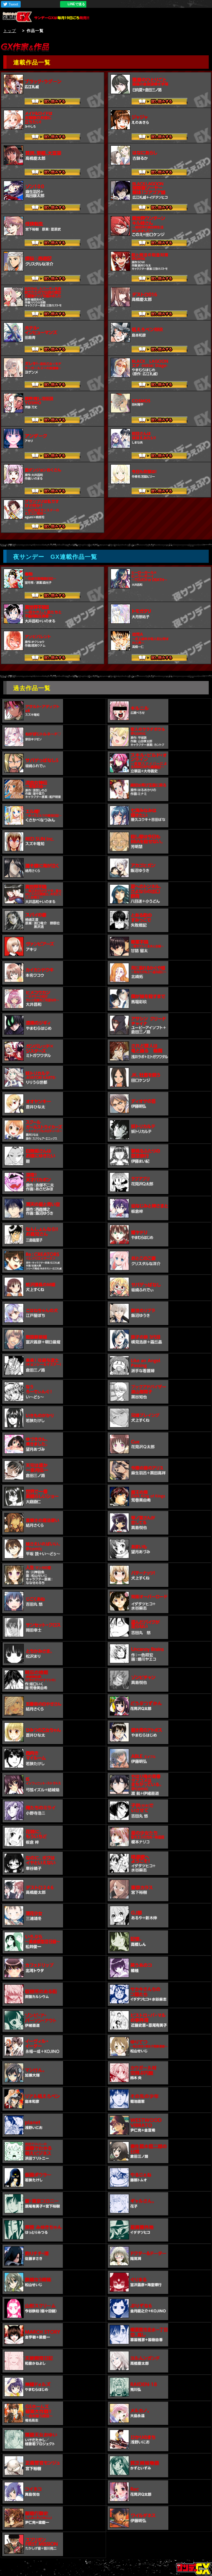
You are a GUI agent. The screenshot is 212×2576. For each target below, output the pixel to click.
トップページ (194, 2568)
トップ (9, 30)
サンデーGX (19, 16)
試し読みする (52, 102)
